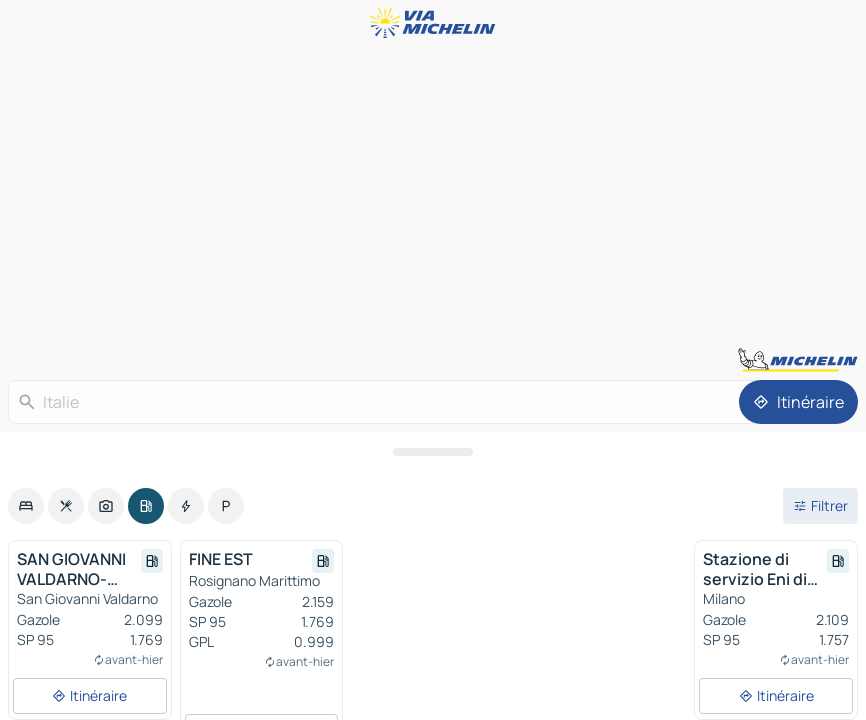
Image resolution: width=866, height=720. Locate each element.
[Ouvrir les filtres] (820, 506)
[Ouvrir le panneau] (433, 452)
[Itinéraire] (798, 402)
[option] (26, 506)
